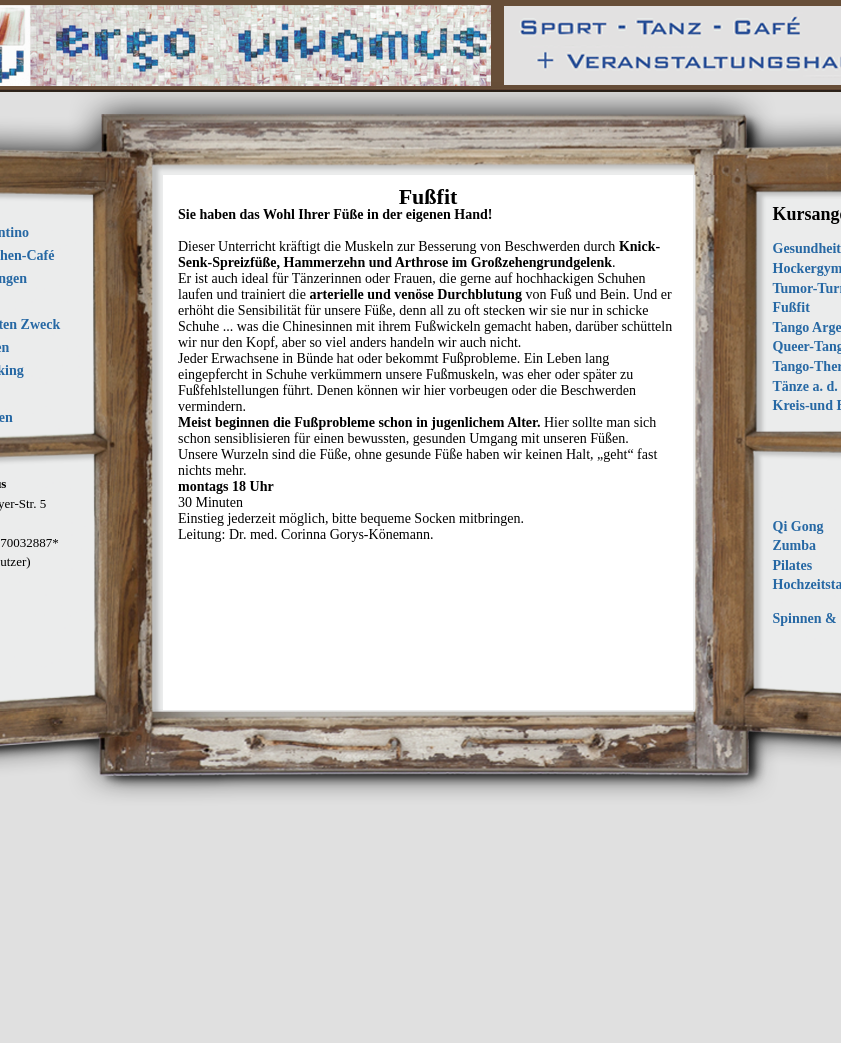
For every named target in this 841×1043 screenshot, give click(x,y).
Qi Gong (798, 526)
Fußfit (791, 307)
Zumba (795, 545)
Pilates (793, 565)
